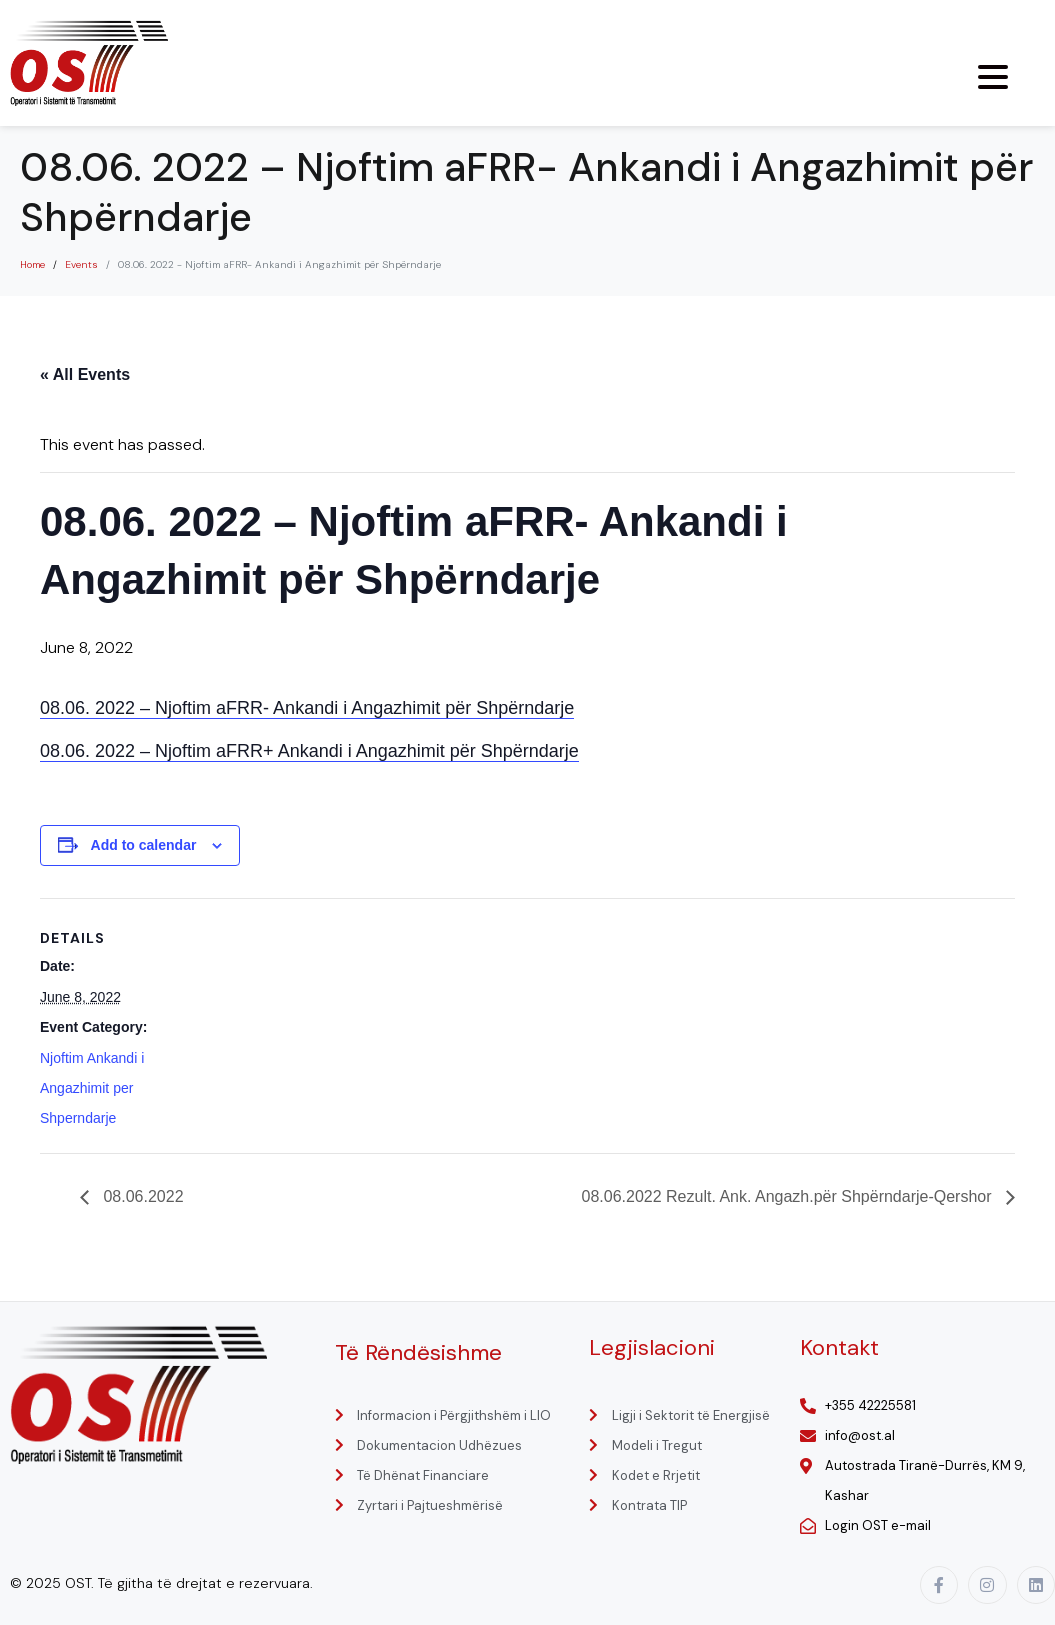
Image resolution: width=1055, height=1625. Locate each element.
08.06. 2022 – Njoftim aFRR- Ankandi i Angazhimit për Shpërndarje (307, 708)
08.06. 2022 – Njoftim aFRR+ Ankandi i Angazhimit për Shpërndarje (309, 751)
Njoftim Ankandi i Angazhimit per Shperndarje (92, 1088)
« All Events (85, 374)
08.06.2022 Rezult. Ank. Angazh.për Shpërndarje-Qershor (789, 1196)
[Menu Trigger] (993, 77)
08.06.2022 (141, 1196)
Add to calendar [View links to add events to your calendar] (144, 845)
